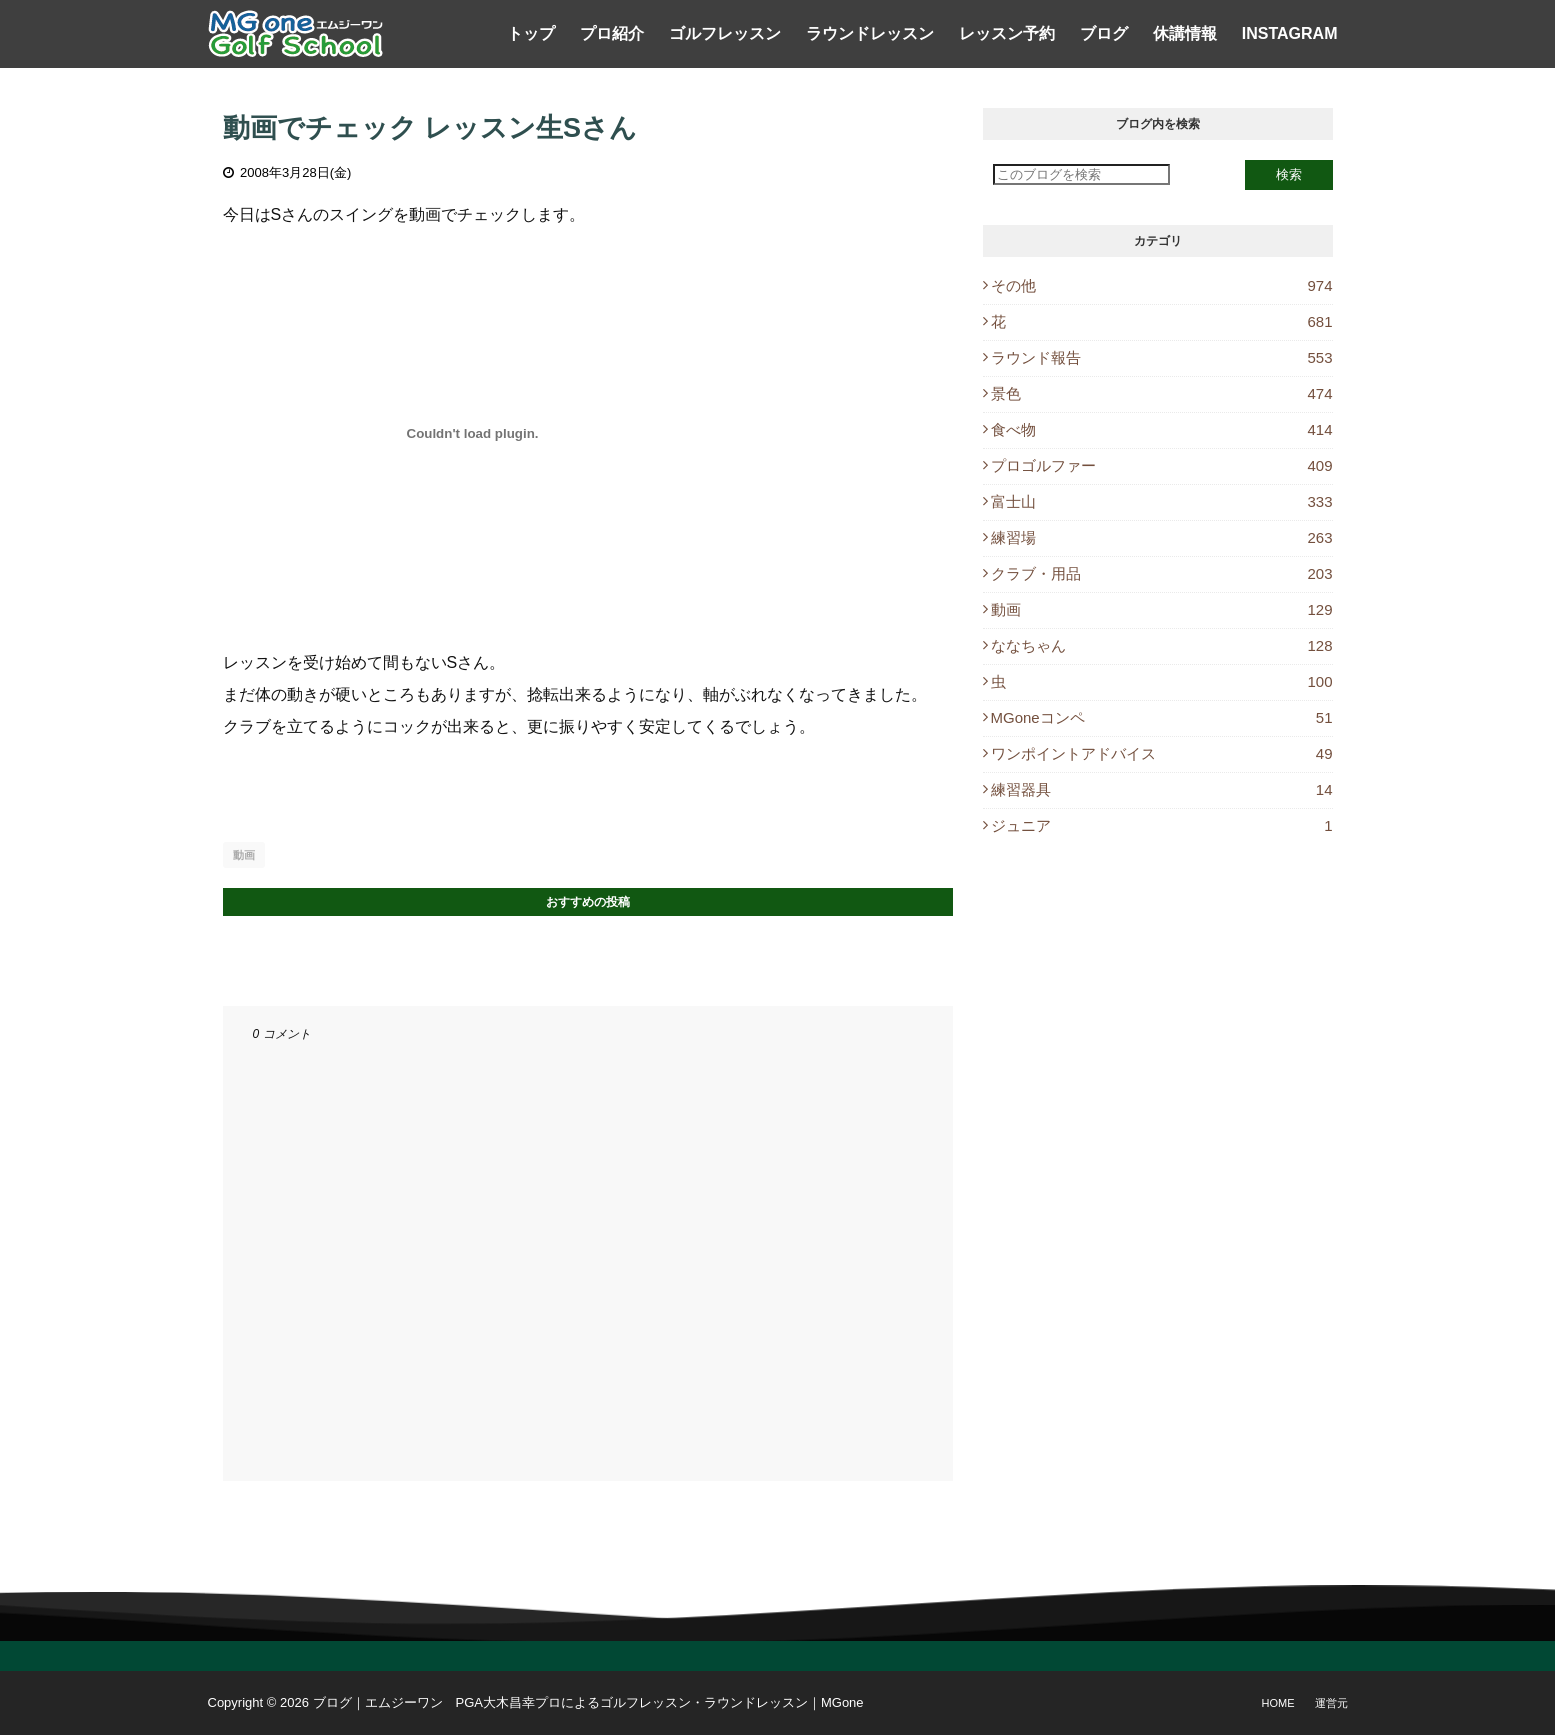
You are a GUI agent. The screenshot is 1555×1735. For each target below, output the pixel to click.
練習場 (1162, 537)
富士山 (1162, 501)
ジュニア (1162, 825)
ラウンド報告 (1162, 357)
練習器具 (1162, 789)
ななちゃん (1162, 645)
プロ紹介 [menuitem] (612, 33)
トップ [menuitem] (531, 33)
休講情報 (1185, 33)
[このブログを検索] (1081, 174)
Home (1278, 1703)
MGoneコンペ (1162, 717)
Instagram (1290, 33)
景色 (1162, 393)
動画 (244, 855)
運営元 (1331, 1703)
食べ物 (1162, 429)
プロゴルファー (1162, 465)
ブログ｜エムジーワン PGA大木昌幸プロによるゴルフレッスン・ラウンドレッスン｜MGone (588, 1702)
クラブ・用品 (1162, 573)
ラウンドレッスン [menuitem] (870, 33)
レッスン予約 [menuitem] (1007, 33)
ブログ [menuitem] (1104, 33)
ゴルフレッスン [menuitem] (725, 33)
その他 (1162, 285)
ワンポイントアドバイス (1162, 753)
